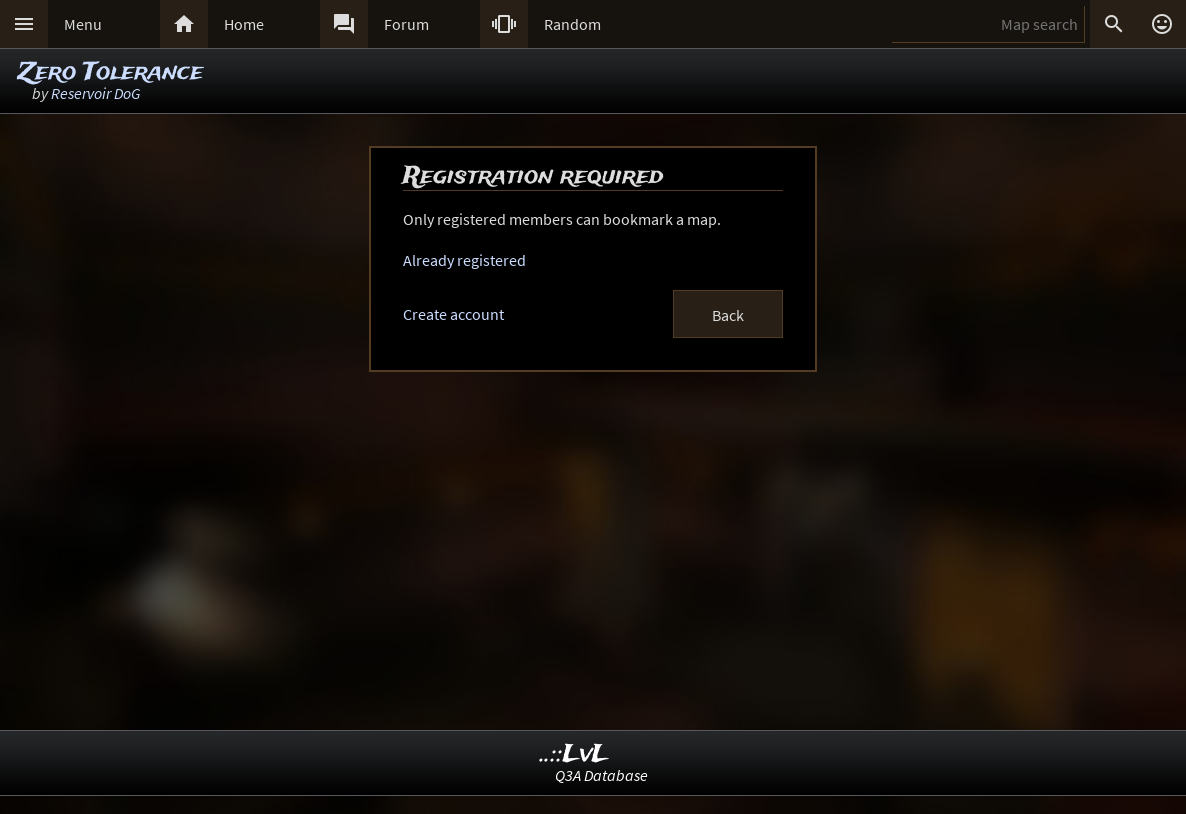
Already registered (464, 260)
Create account (453, 314)
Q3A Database (601, 775)
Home (244, 24)
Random (572, 24)
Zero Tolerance (110, 72)
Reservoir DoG (95, 93)
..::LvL (574, 754)
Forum (406, 24)
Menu (83, 24)
